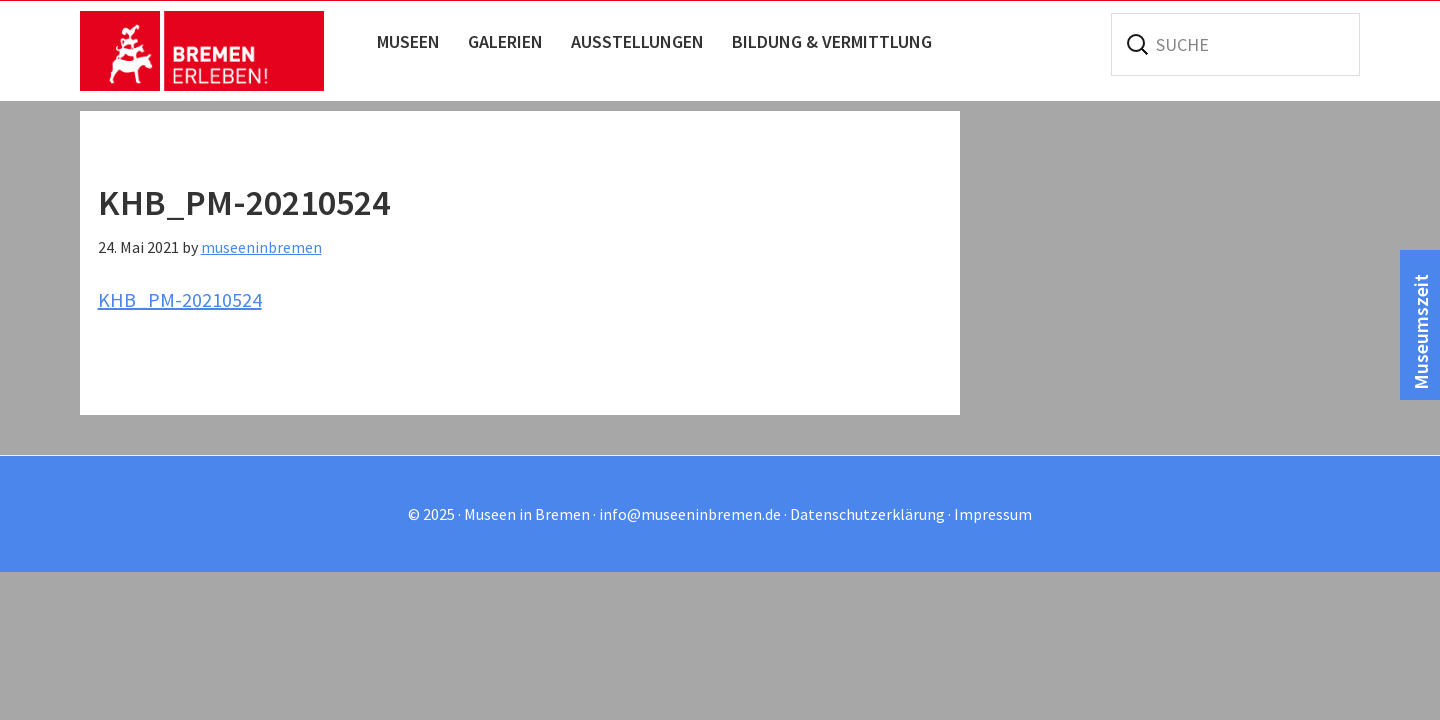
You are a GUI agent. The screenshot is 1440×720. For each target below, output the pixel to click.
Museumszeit (1420, 332)
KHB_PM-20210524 (180, 299)
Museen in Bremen (222, 51)
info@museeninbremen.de (690, 514)
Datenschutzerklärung (867, 514)
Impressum (993, 514)
